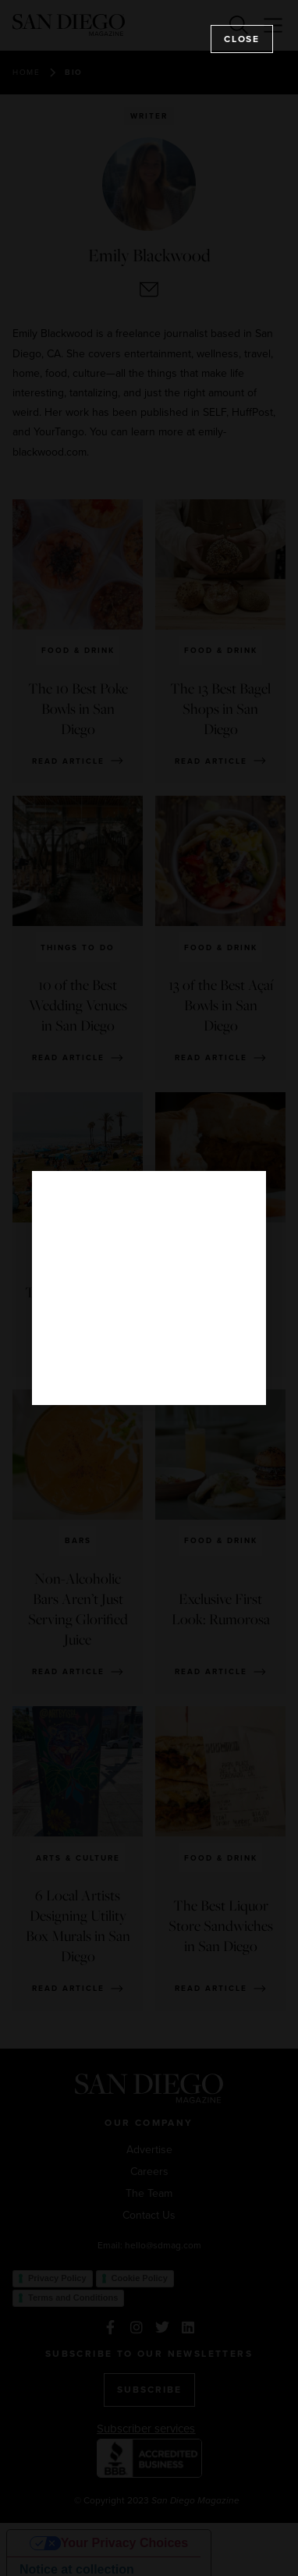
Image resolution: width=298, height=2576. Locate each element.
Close (242, 39)
